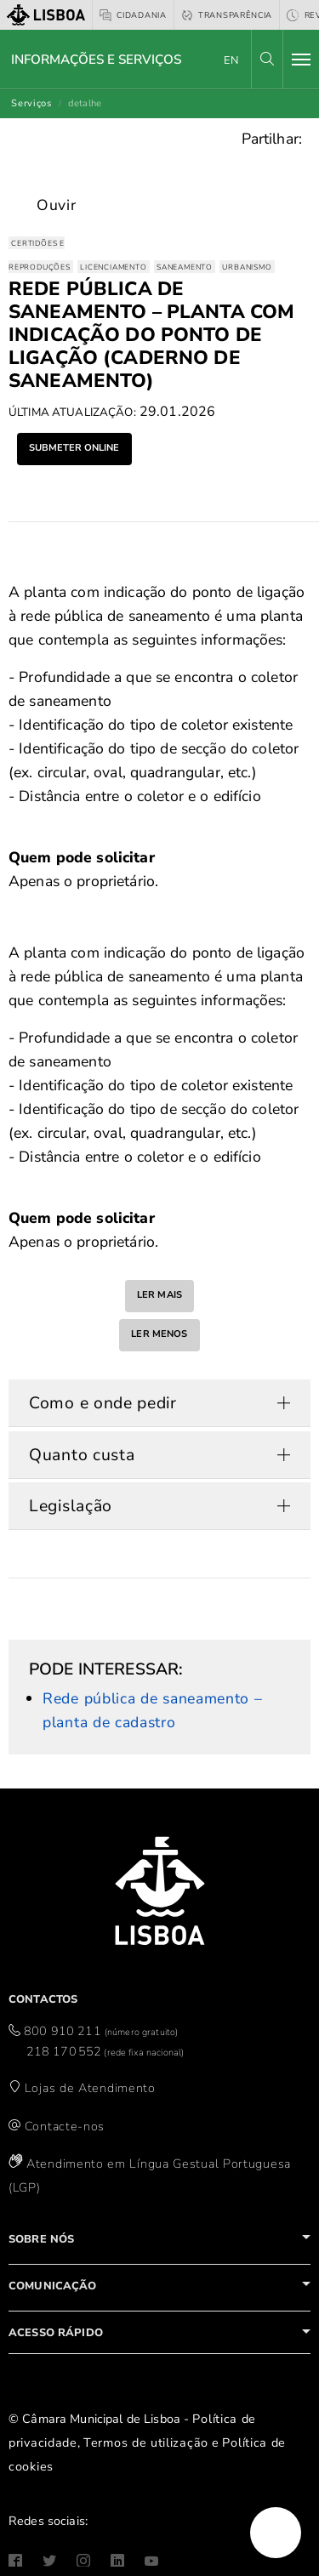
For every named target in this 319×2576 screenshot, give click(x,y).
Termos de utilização (145, 2442)
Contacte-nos (65, 2126)
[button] (267, 59)
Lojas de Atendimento (90, 2087)
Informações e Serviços (96, 59)
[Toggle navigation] (301, 59)
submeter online (74, 447)
